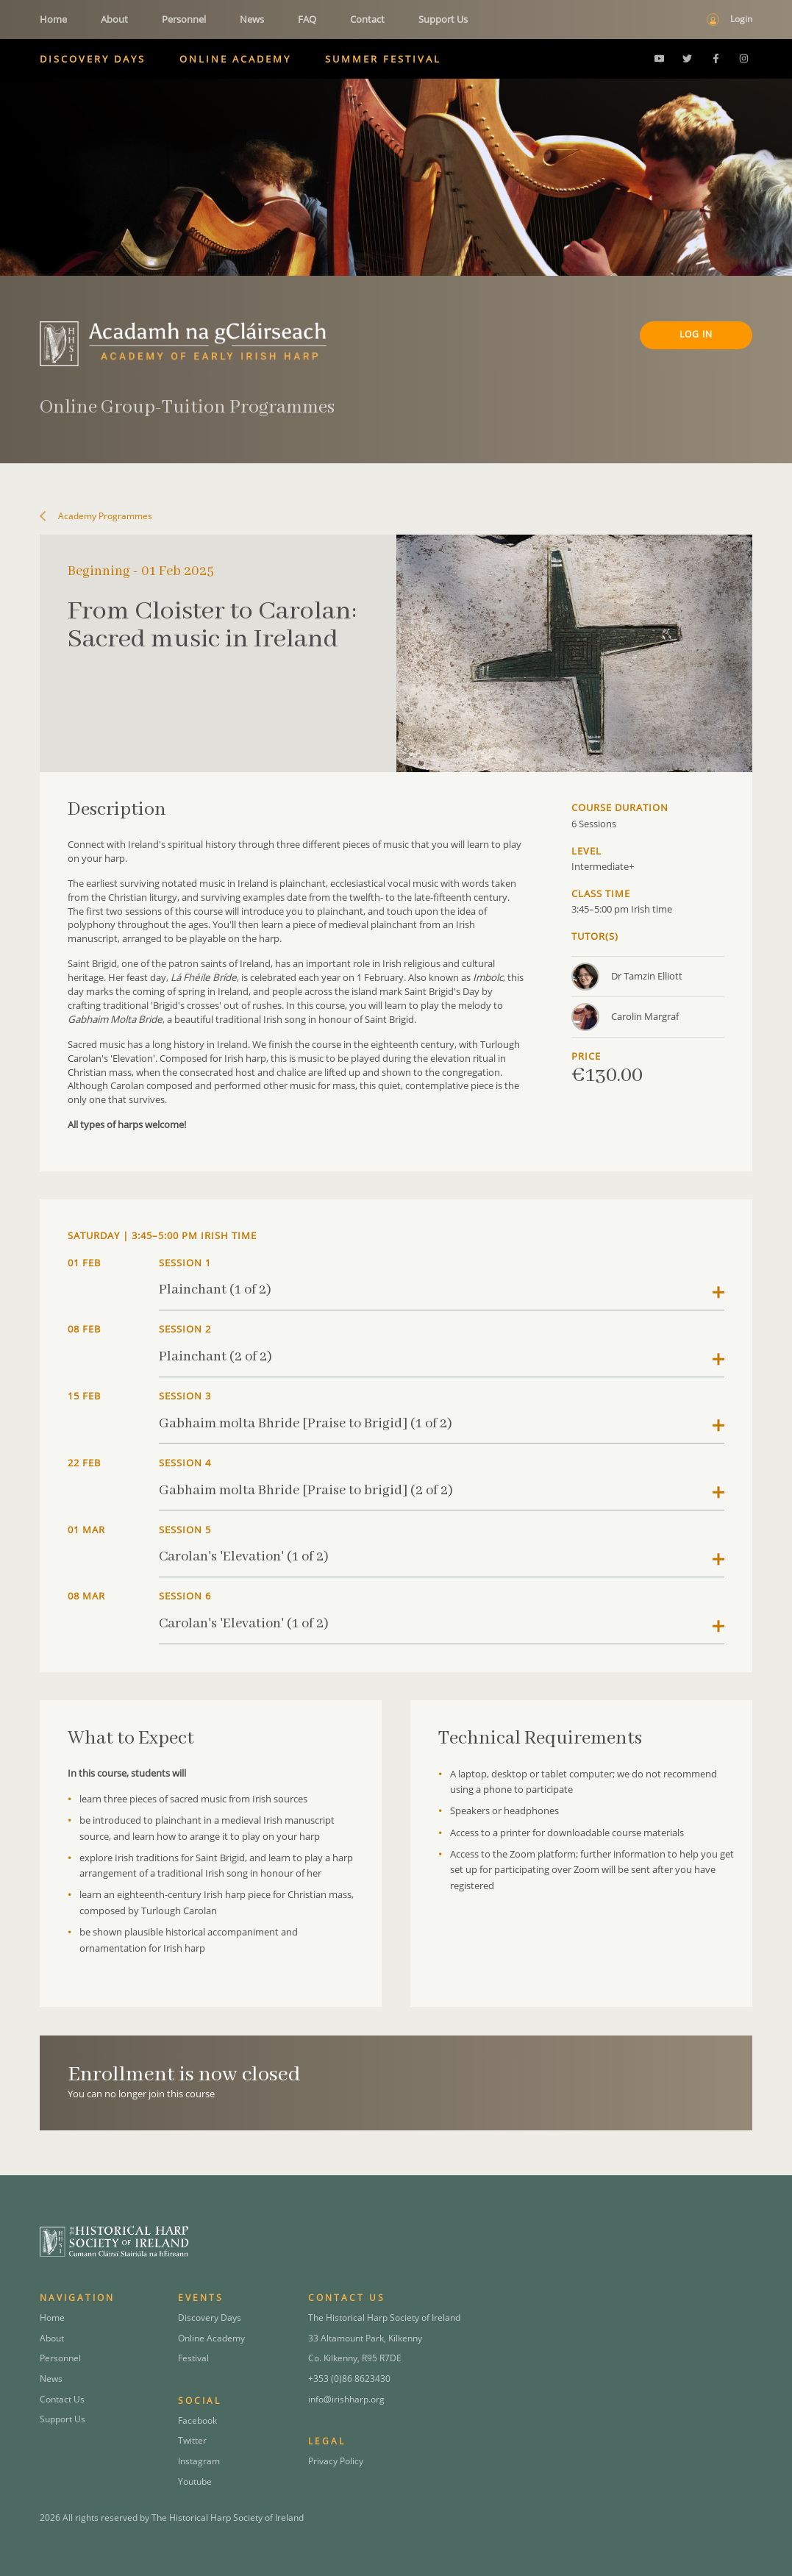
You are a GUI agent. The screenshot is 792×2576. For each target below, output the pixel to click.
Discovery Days (93, 58)
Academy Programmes (101, 516)
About (114, 19)
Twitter (192, 2440)
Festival (193, 2358)
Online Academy (235, 58)
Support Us (443, 19)
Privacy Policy (335, 2461)
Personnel (184, 19)
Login (741, 18)
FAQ (307, 19)
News (252, 19)
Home (53, 19)
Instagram (199, 2461)
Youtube (195, 2481)
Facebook (197, 2420)
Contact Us (62, 2399)
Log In (696, 334)
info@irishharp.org (346, 2399)
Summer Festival (383, 58)
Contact (367, 19)
